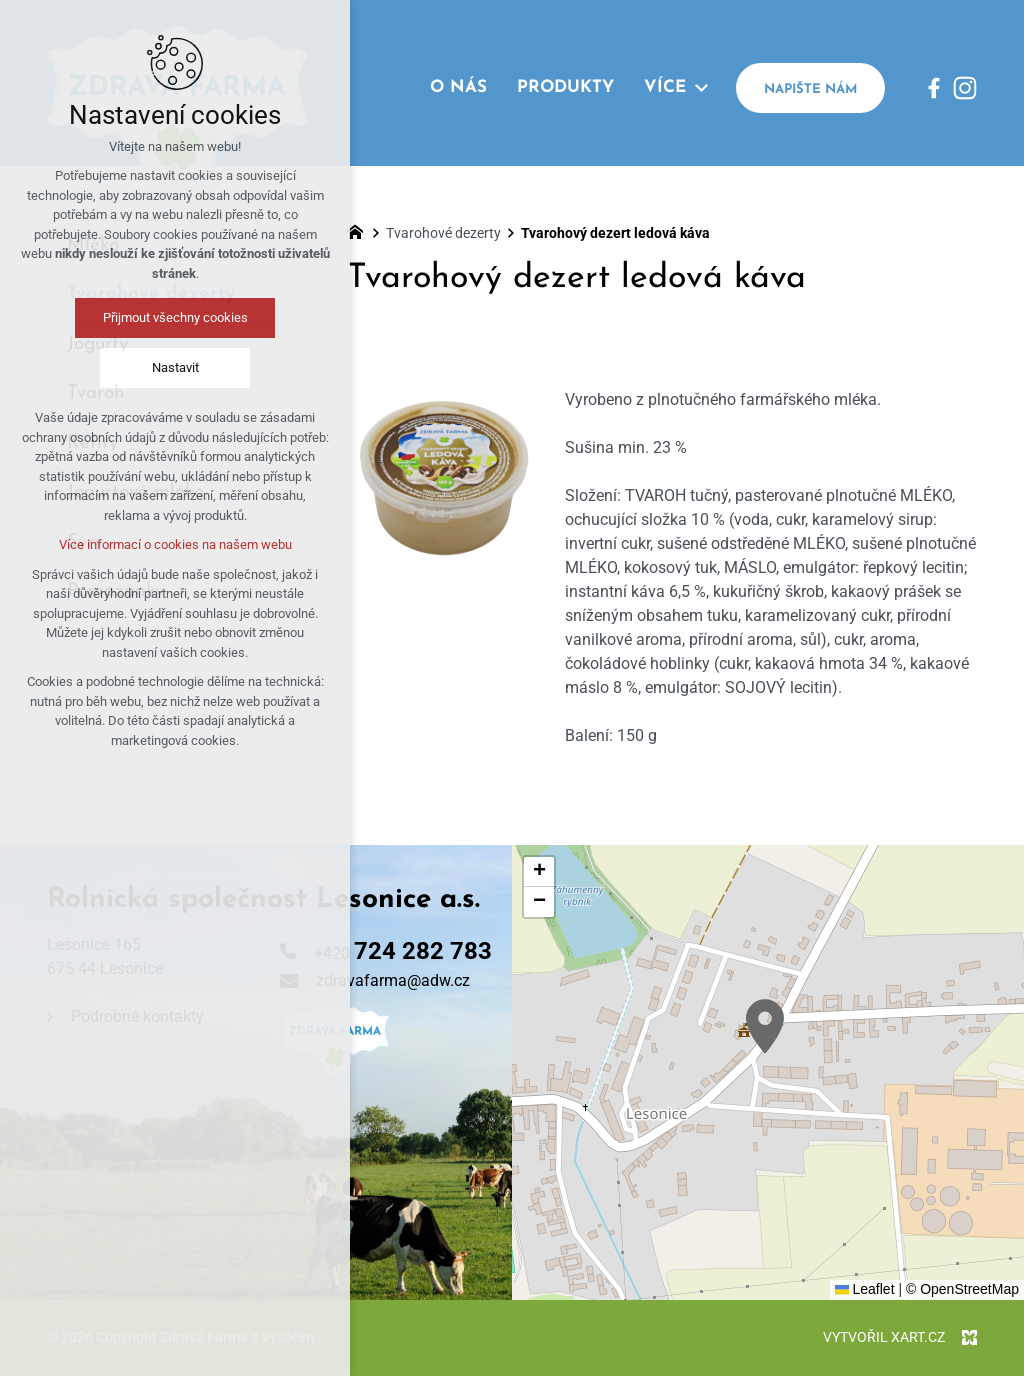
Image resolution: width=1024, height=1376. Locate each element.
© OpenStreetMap (962, 1289)
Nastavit (175, 367)
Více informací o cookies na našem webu (175, 544)
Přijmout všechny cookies (175, 317)
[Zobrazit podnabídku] (701, 88)
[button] (765, 1026)
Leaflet (865, 1289)
